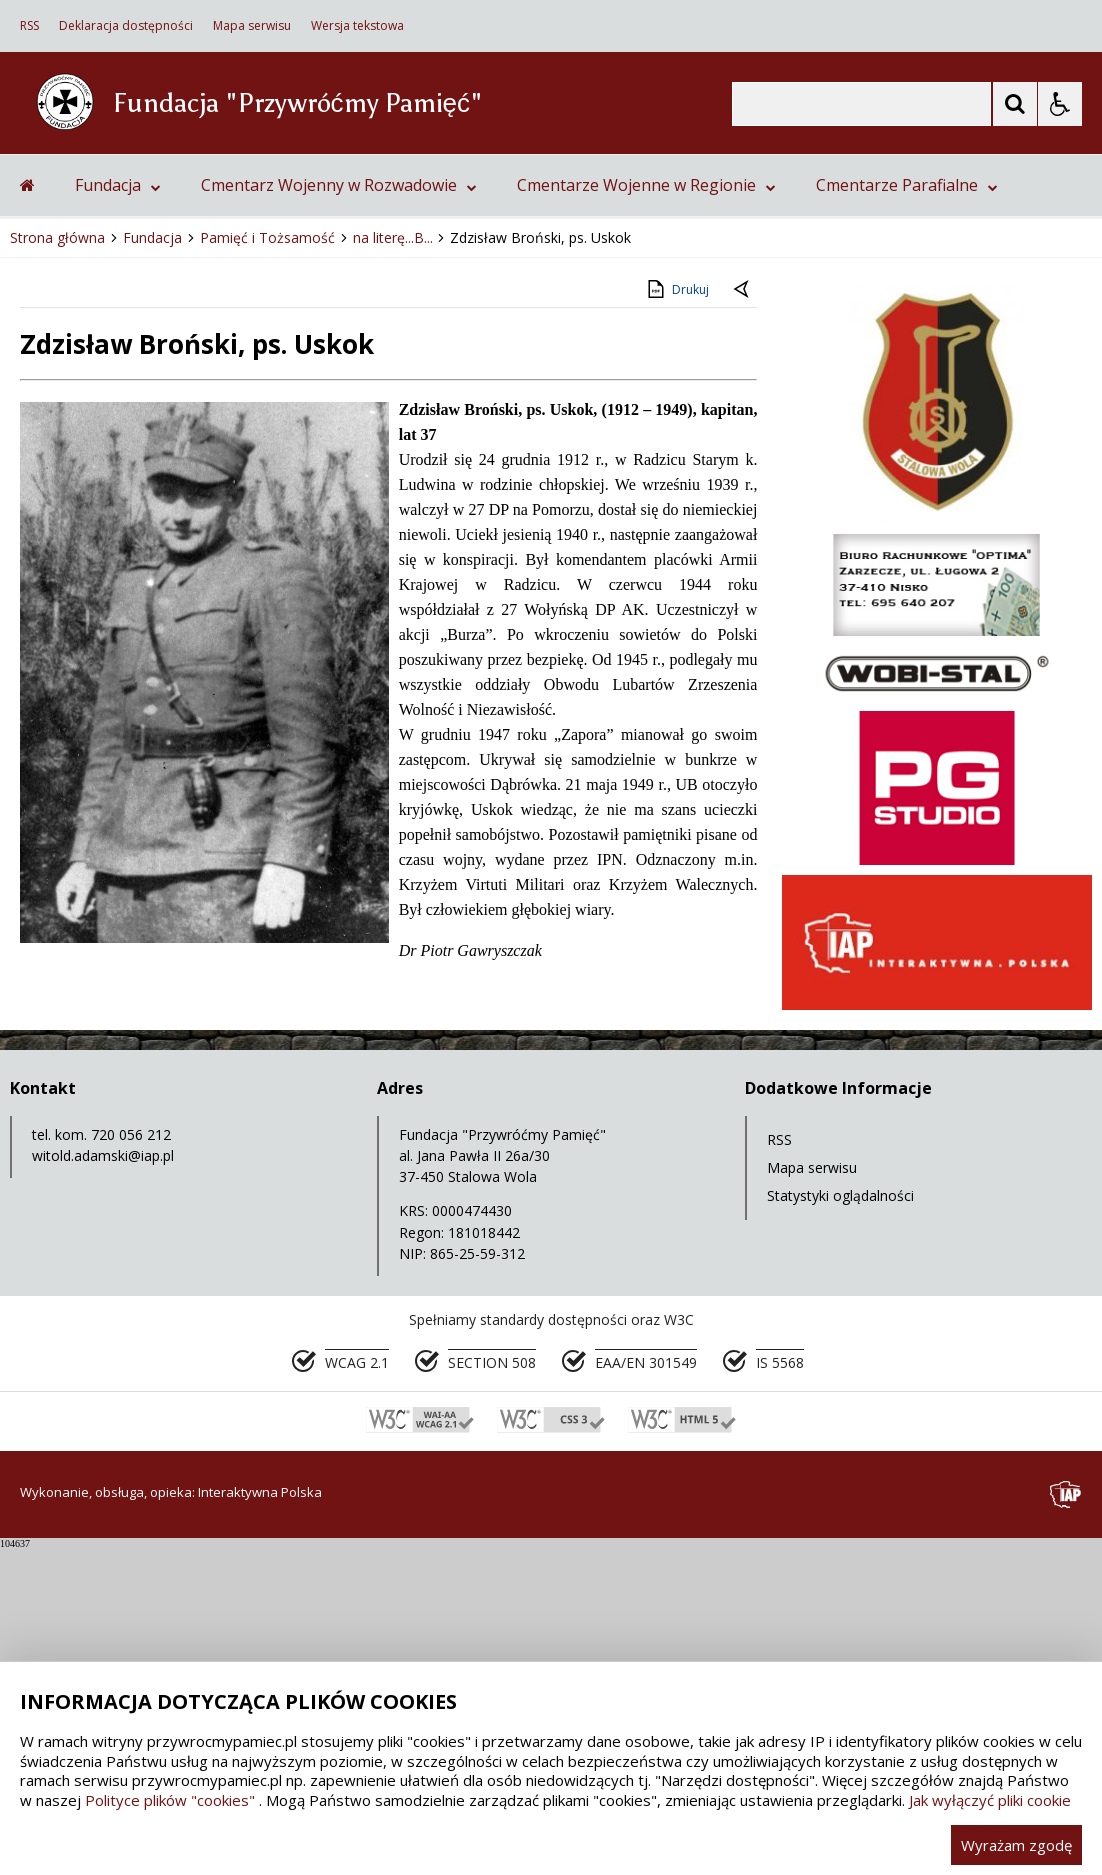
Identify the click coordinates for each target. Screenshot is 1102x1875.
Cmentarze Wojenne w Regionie (646, 514)
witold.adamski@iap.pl (103, 1484)
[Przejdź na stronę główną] (27, 514)
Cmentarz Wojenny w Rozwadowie (339, 514)
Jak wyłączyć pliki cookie (990, 1800)
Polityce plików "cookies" (170, 1800)
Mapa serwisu (252, 26)
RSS (29, 26)
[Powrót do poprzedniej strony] (743, 619)
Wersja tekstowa (357, 26)
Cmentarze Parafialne (907, 514)
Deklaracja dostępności (126, 26)
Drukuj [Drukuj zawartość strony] (676, 618)
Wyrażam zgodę (1016, 1845)
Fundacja (118, 514)
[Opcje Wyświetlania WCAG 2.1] (1060, 104)
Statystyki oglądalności (840, 1524)
